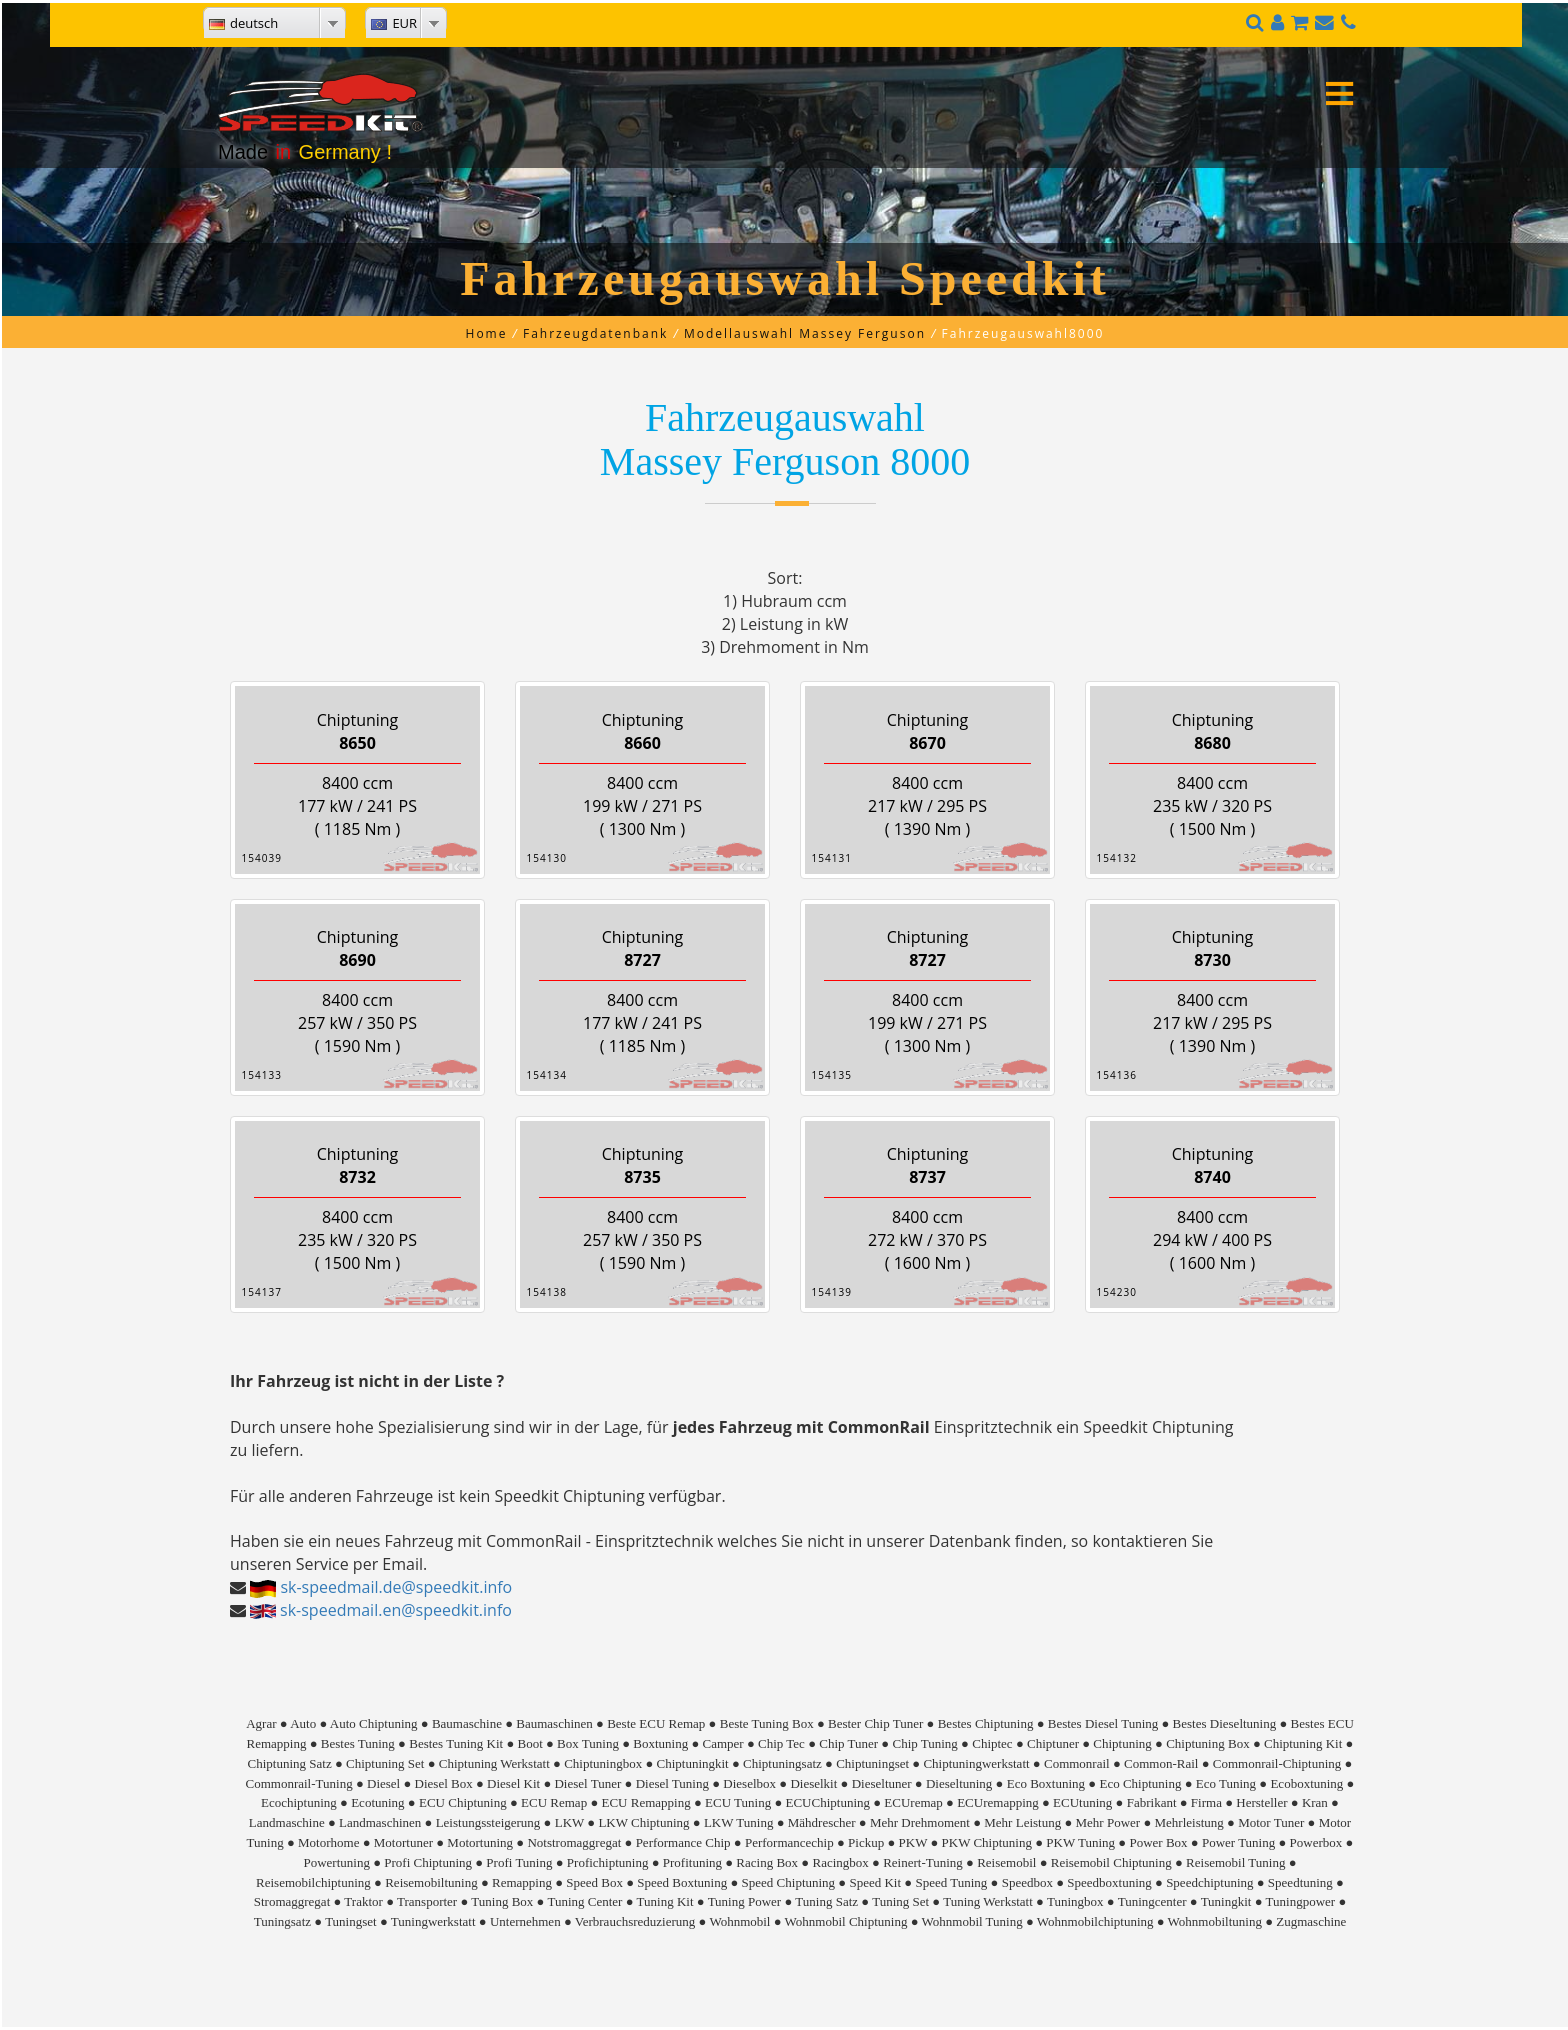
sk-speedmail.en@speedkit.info (396, 1610)
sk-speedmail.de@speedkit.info (396, 1587)
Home (487, 333)
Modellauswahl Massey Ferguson (805, 333)
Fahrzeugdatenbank (595, 333)
